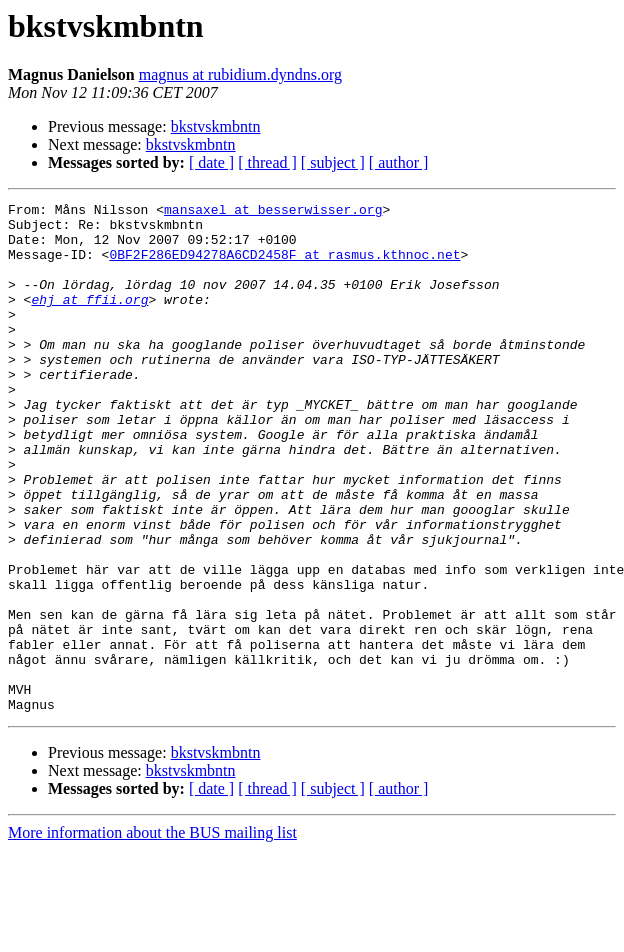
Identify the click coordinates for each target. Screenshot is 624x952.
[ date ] (211, 162)
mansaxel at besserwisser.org (273, 212)
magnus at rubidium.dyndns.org (240, 74)
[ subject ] (333, 162)
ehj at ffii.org (89, 320)
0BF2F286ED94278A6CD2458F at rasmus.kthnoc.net (284, 266)
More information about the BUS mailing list (152, 934)
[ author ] (399, 162)
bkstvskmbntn (216, 126)
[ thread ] (267, 162)
